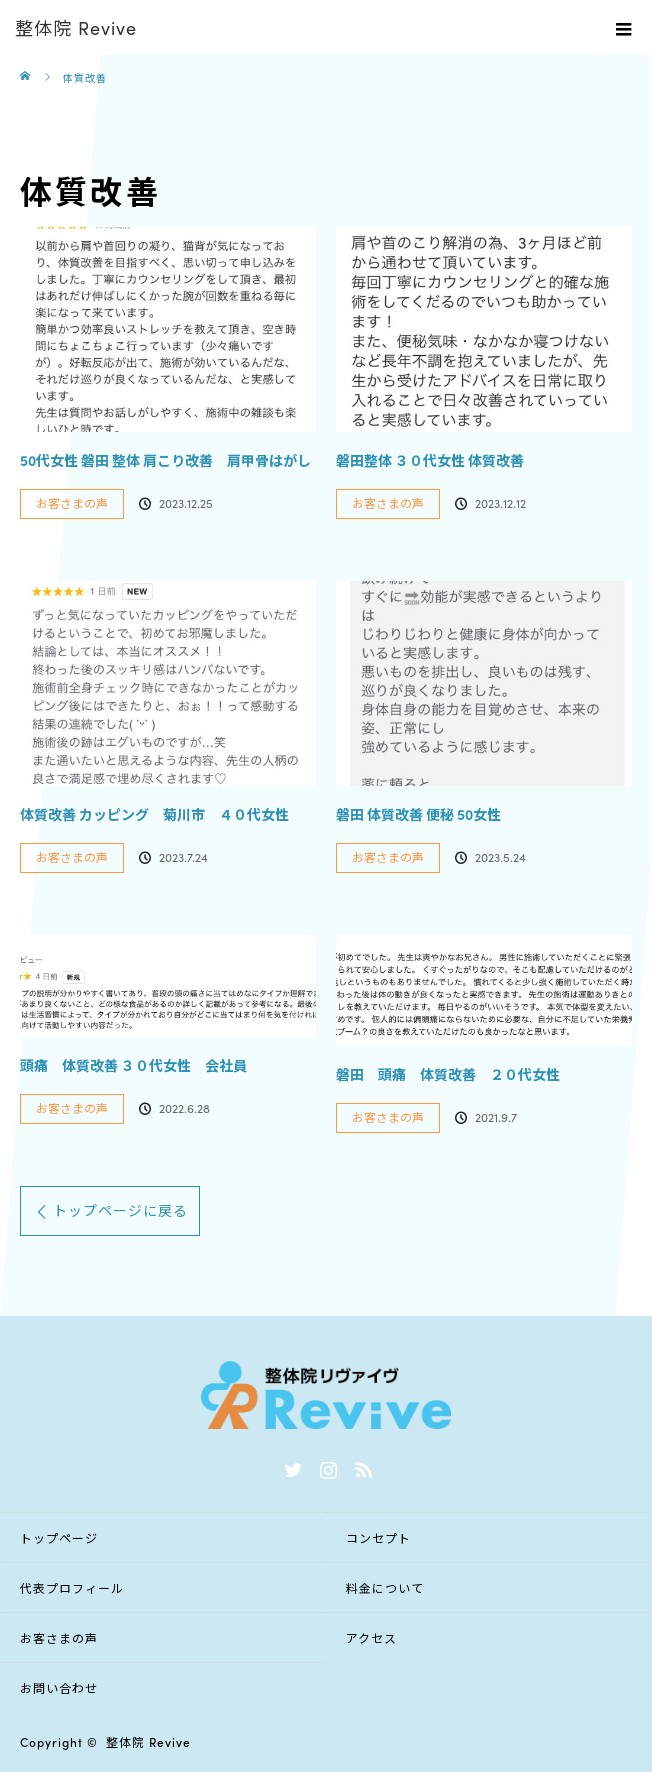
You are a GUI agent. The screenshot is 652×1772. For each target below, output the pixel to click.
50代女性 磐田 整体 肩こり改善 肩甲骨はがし (165, 460)
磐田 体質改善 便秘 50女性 (418, 814)
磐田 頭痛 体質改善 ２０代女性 (448, 1074)
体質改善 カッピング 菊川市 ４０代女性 (154, 814)
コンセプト (378, 1537)
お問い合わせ (59, 1687)
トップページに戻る (120, 1210)
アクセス (371, 1637)
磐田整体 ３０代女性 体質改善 (430, 460)
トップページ (59, 1537)
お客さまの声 (72, 502)
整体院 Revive (148, 1741)
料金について (385, 1587)
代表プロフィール (72, 1587)
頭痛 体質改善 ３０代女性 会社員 (133, 1065)
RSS (361, 1466)
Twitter (291, 1466)
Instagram (326, 1466)
